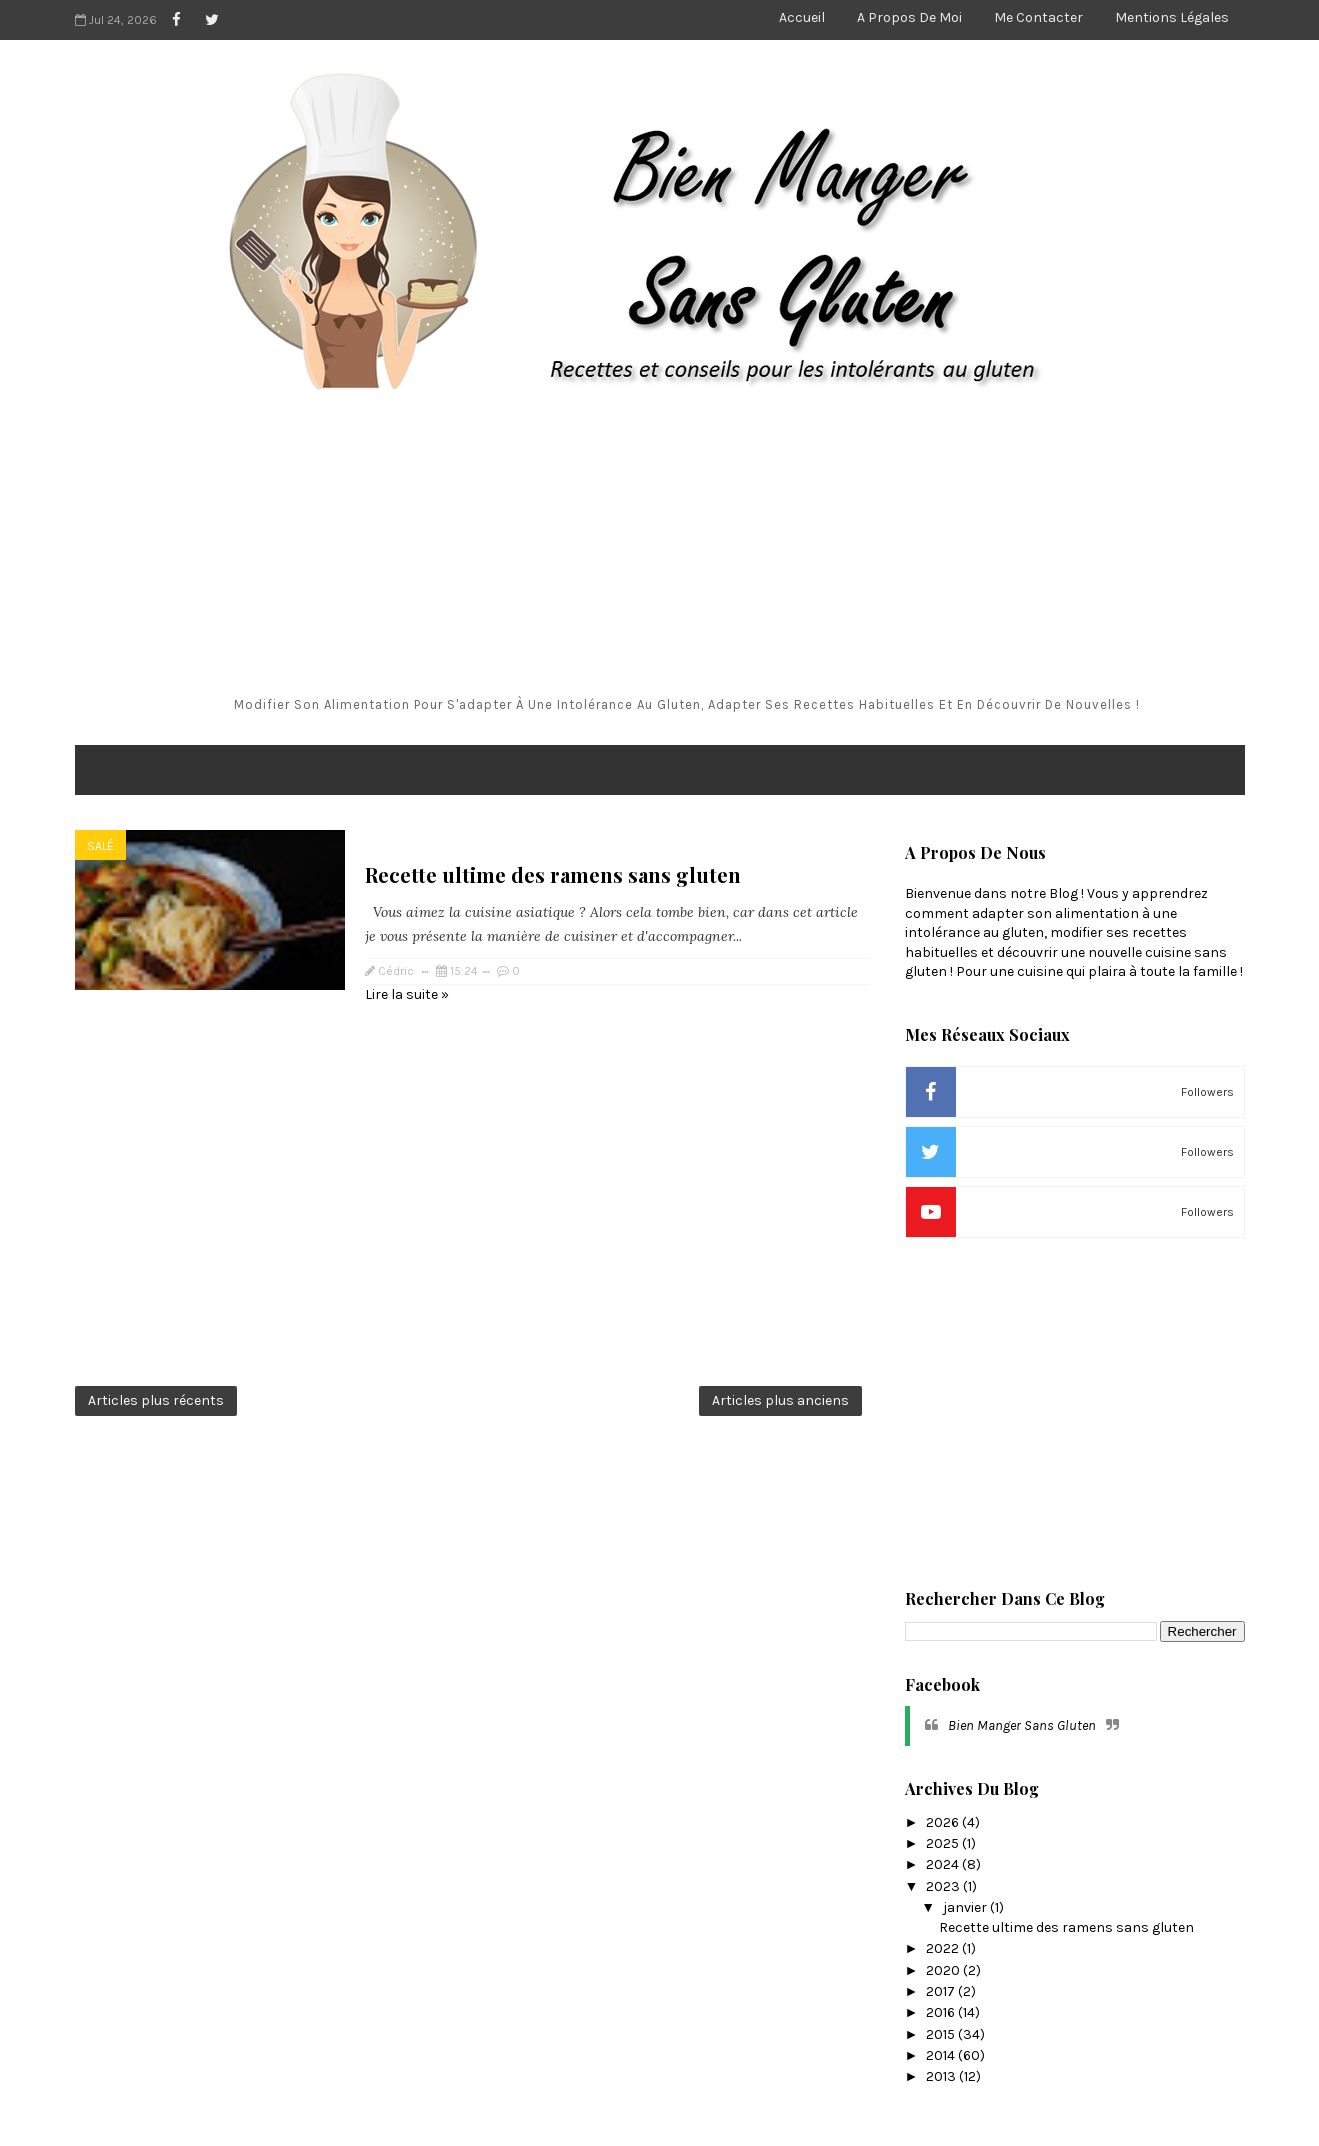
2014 (942, 2055)
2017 (942, 1991)
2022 (944, 1948)
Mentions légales (1172, 17)
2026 (944, 1822)
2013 (942, 2076)
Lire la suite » (407, 994)
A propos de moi (909, 17)
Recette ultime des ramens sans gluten (553, 874)
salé (100, 846)
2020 (944, 1970)
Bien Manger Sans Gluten (1022, 1725)
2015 (942, 2034)
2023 (944, 1886)
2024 (944, 1864)
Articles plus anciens (780, 1400)
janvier (966, 1907)
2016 (942, 2012)
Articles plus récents (156, 1400)
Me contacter (1038, 17)
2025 (944, 1843)
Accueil (802, 17)
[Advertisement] (660, 546)
